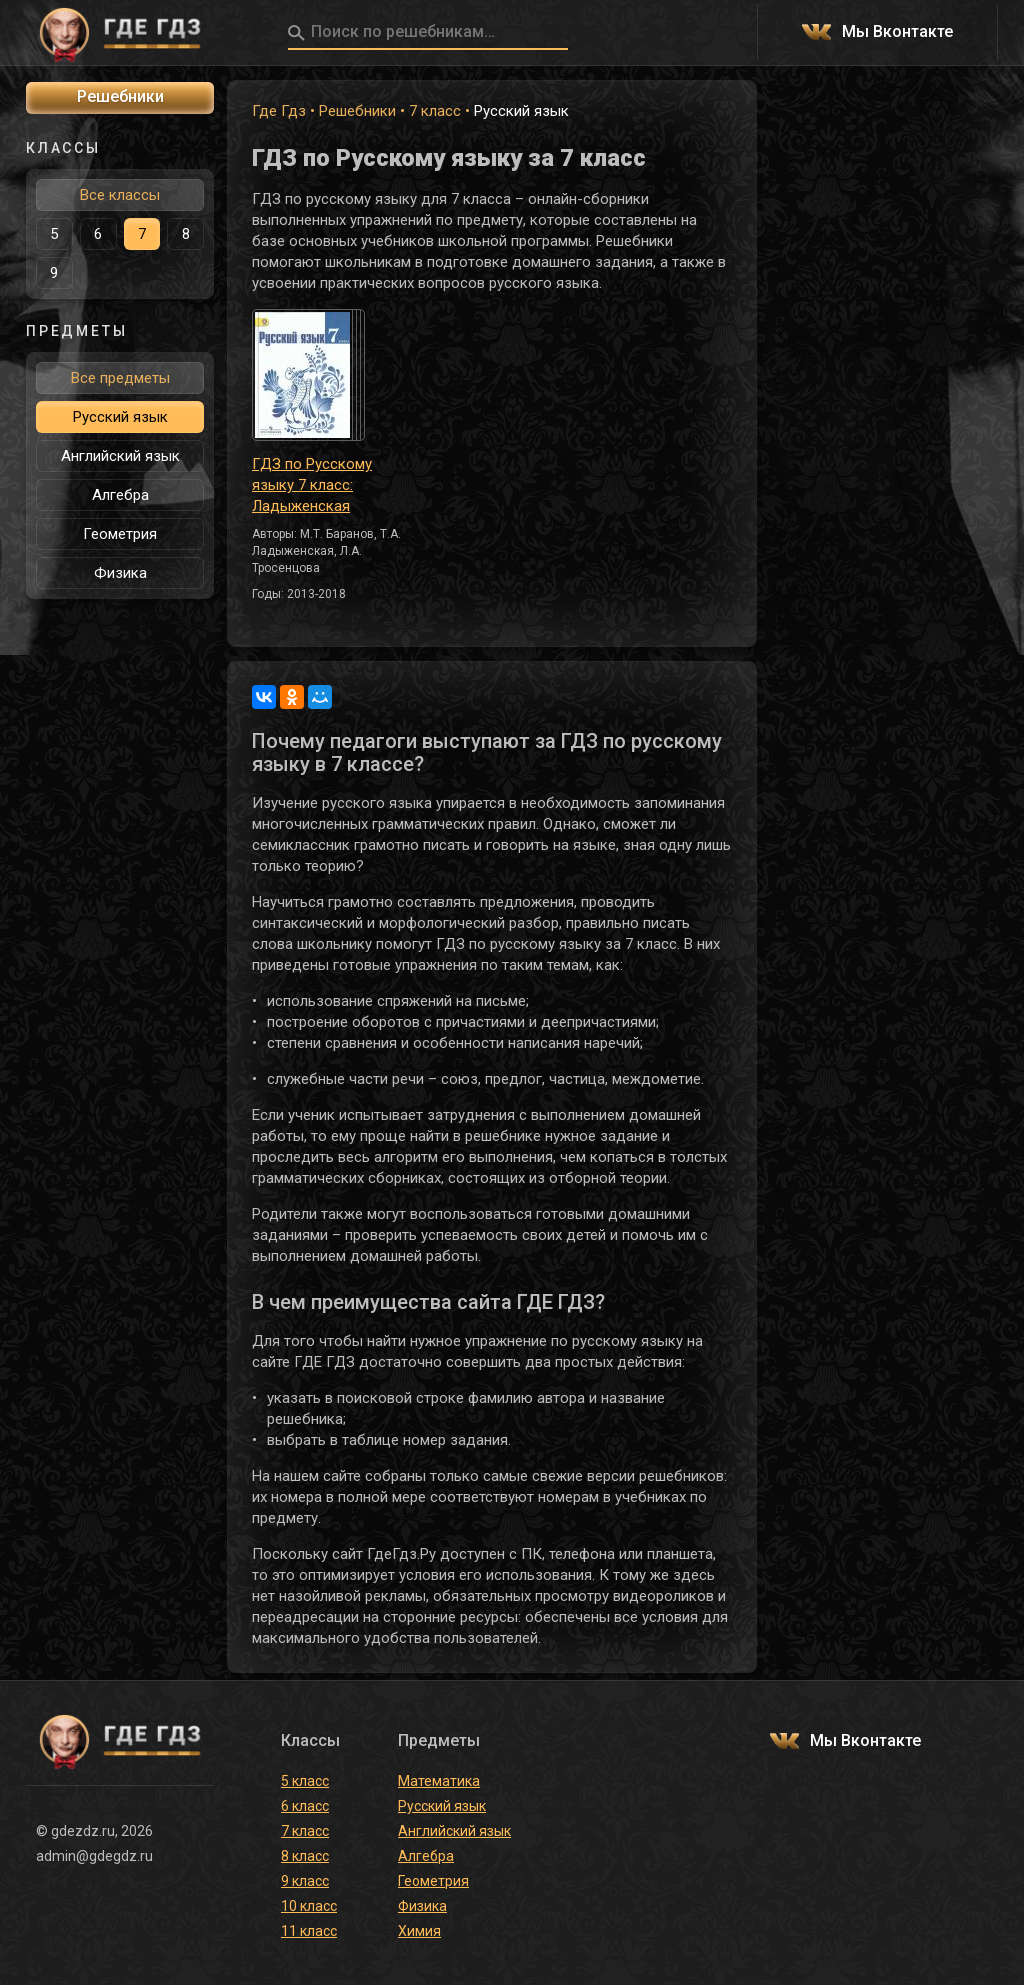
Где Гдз (279, 111)
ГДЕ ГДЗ (120, 33)
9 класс (305, 1881)
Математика (439, 1781)
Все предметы (120, 378)
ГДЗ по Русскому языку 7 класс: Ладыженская (312, 485)
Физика (120, 573)
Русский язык (120, 417)
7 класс (435, 111)
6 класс (305, 1806)
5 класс (305, 1781)
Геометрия (120, 534)
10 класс (309, 1906)
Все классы (120, 195)
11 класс (309, 1931)
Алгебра (120, 495)
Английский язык (120, 456)
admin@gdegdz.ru (94, 1856)
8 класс (305, 1856)
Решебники (357, 111)
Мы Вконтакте (897, 32)
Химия (419, 1931)
